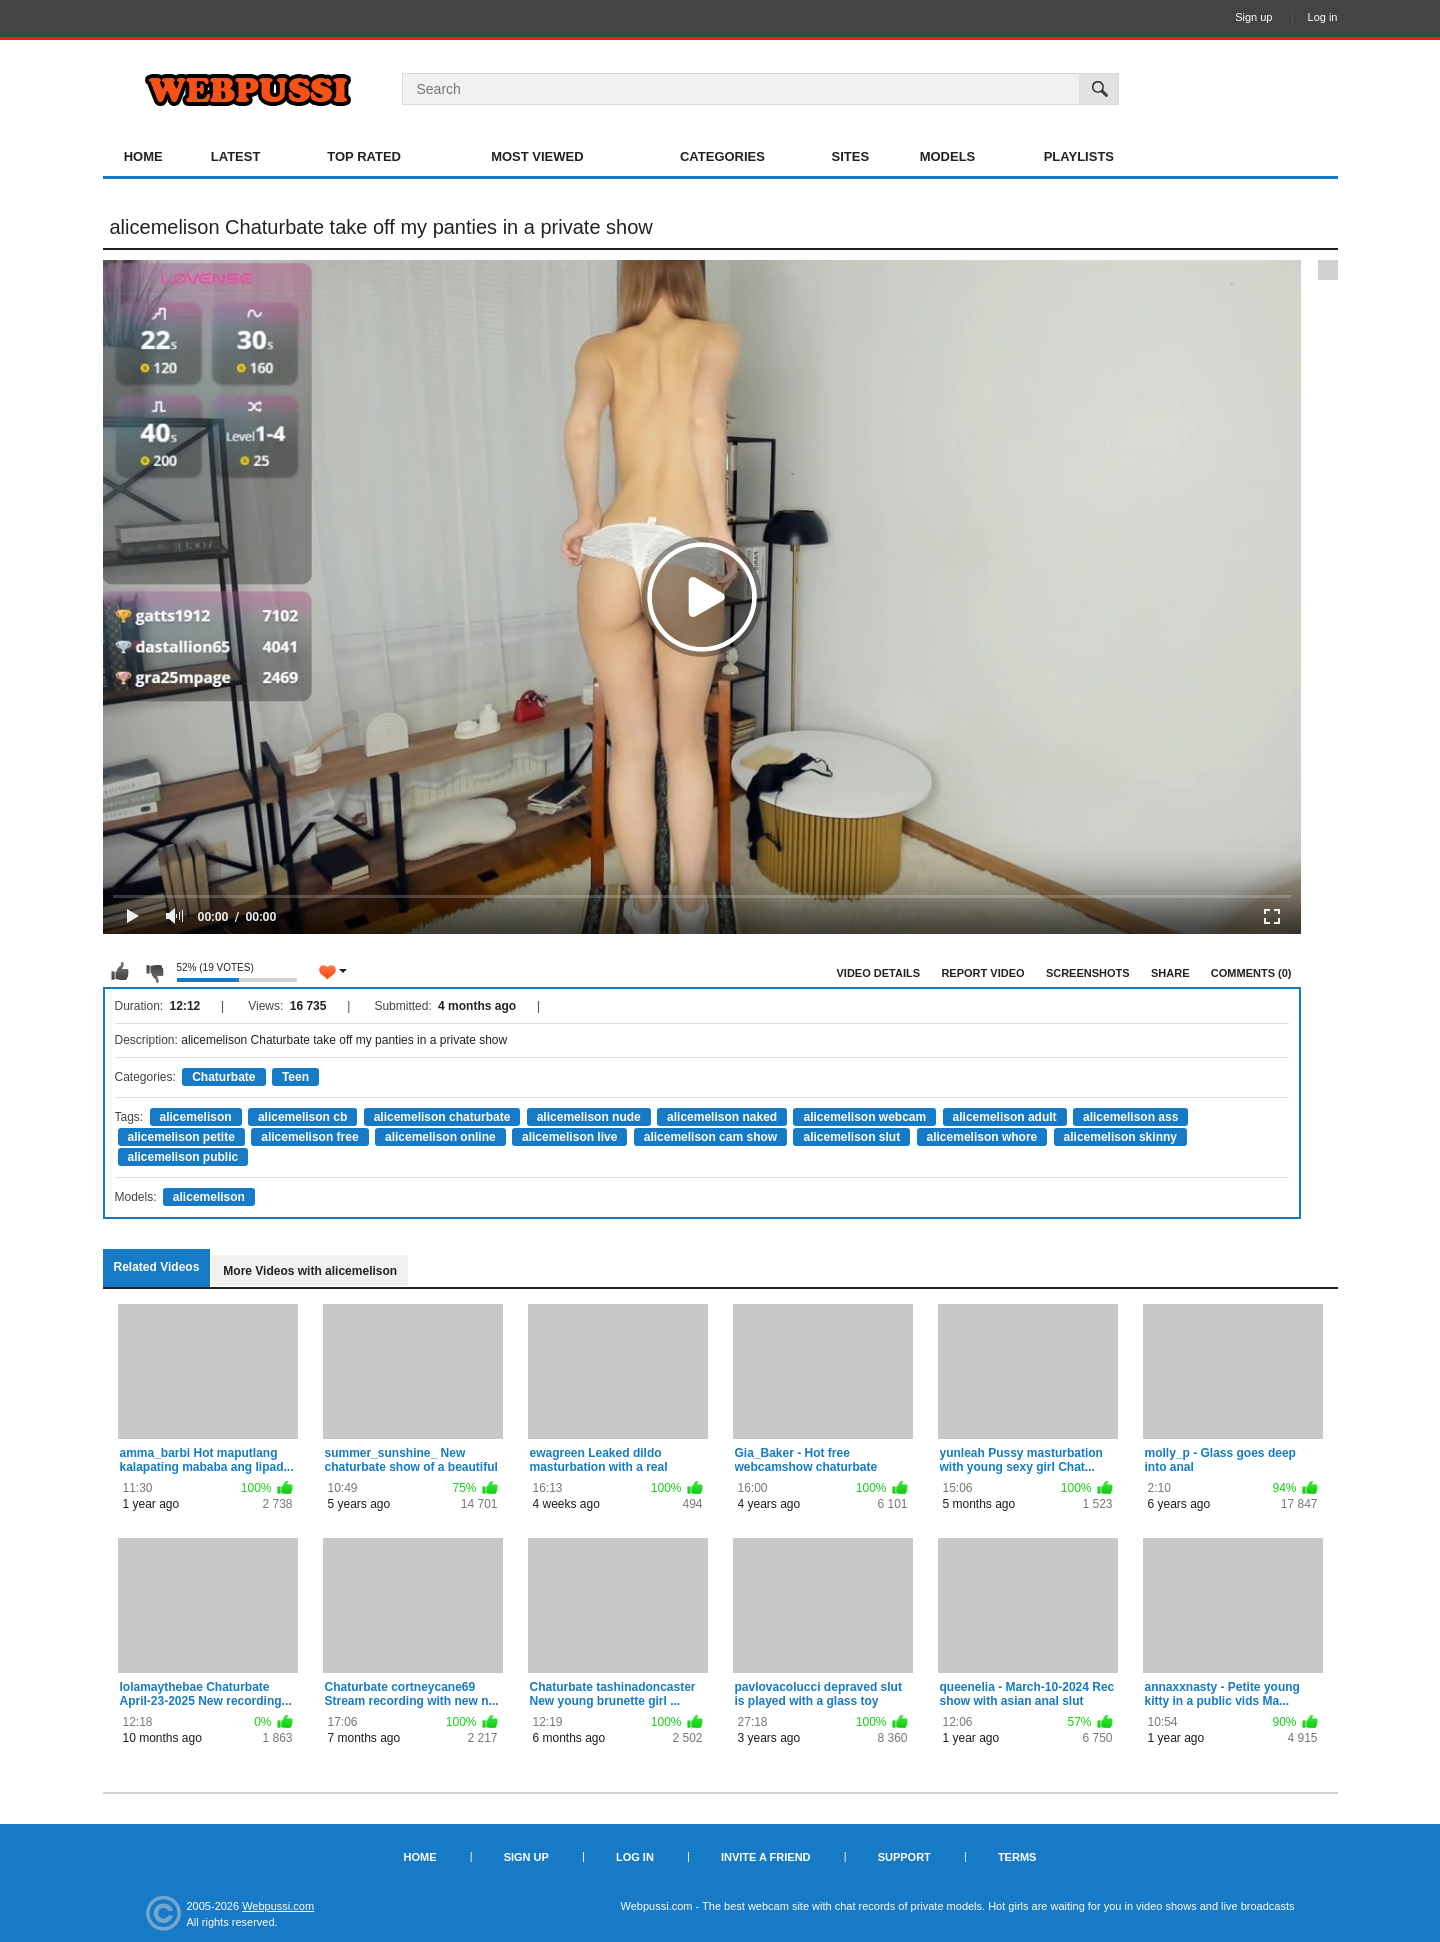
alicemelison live (569, 1137)
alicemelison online (440, 1137)
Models (948, 156)
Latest (236, 156)
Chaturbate (223, 1077)
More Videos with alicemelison (310, 1271)
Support (904, 1857)
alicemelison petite (181, 1137)
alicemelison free (309, 1137)
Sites (851, 156)
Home (143, 156)
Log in (1323, 17)
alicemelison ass (1130, 1117)
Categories (722, 156)
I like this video (120, 972)
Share (1170, 973)
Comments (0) (1251, 973)
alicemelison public (183, 1157)
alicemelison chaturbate (442, 1117)
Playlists (1079, 156)
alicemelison (196, 1117)
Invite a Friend (766, 1857)
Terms (1017, 1857)
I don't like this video (154, 972)
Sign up (1253, 17)
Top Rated (364, 156)
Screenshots (1088, 973)
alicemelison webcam (864, 1117)
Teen (295, 1077)
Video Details (879, 973)
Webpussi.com (278, 1906)
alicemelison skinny (1120, 1137)
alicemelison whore (982, 1137)
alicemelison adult (1005, 1117)
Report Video (982, 973)
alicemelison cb (302, 1117)
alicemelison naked (722, 1117)
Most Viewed (537, 156)
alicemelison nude (589, 1117)
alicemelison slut (851, 1137)
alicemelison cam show (710, 1137)
